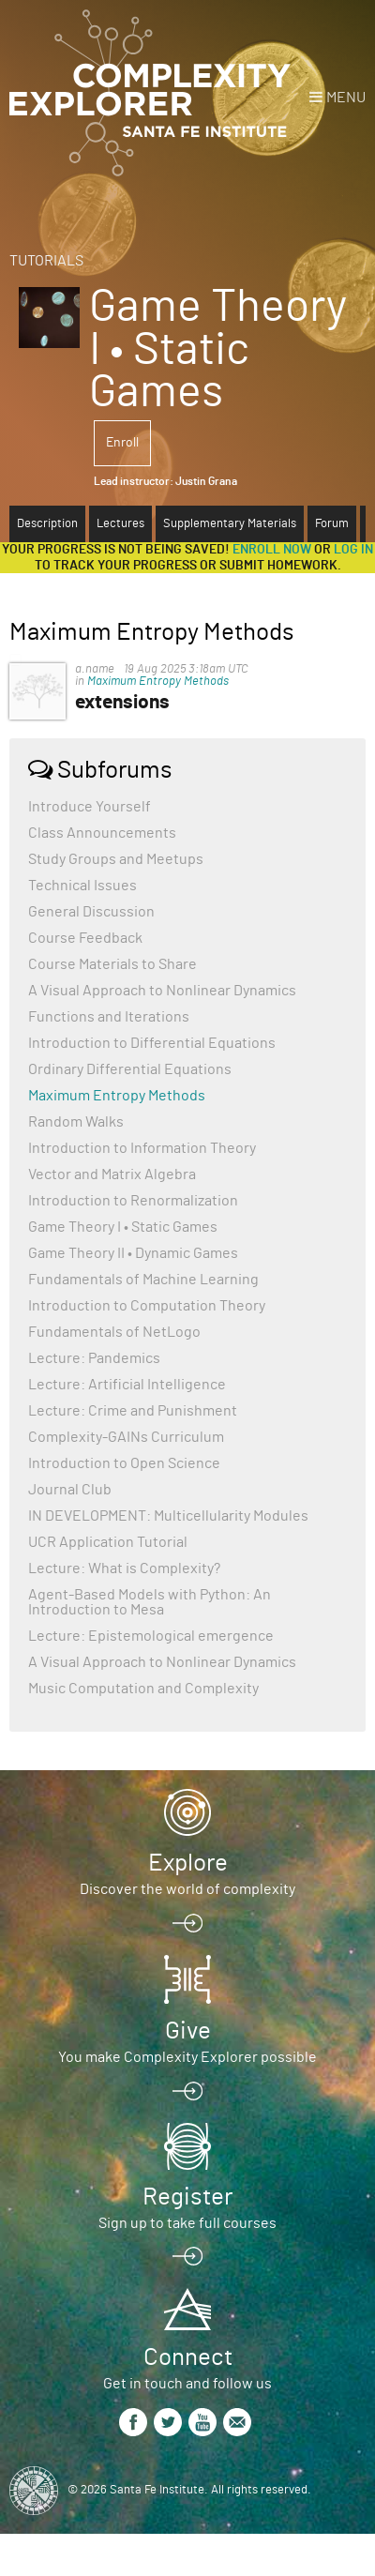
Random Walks (76, 1121)
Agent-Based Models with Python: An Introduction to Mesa (149, 1602)
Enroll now (271, 549)
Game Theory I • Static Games (123, 1227)
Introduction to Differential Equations (152, 1043)
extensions (122, 702)
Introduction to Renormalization (133, 1200)
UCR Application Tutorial (108, 1542)
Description (47, 524)
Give (188, 2031)
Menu (346, 97)
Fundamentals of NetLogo (114, 1332)
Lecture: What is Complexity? (124, 1568)
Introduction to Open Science (124, 1463)
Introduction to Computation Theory (146, 1305)
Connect (187, 2357)
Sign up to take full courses (187, 2223)
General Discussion (91, 911)
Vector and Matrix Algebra (112, 1174)
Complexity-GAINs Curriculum (126, 1437)
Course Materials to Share (112, 964)
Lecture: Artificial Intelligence (127, 1384)
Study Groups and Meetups (115, 859)
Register (187, 2197)
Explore (188, 1863)
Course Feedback (85, 938)
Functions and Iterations (108, 1016)
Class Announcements (102, 833)
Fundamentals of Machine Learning (143, 1279)
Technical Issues (82, 885)
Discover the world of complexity (187, 1889)
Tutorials (46, 260)
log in (353, 549)
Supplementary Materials (229, 524)
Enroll (122, 442)
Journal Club (70, 1489)
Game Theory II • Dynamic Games (133, 1253)
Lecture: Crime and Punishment (132, 1410)
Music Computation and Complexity (143, 1688)
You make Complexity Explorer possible (187, 2057)
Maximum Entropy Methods (158, 681)
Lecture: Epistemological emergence (151, 1636)
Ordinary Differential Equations (130, 1069)
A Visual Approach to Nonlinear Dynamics (162, 990)
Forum (332, 524)
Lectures (120, 524)
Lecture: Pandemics (94, 1358)
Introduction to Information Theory (142, 1148)
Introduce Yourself (89, 806)
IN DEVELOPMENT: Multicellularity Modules (168, 1515)
